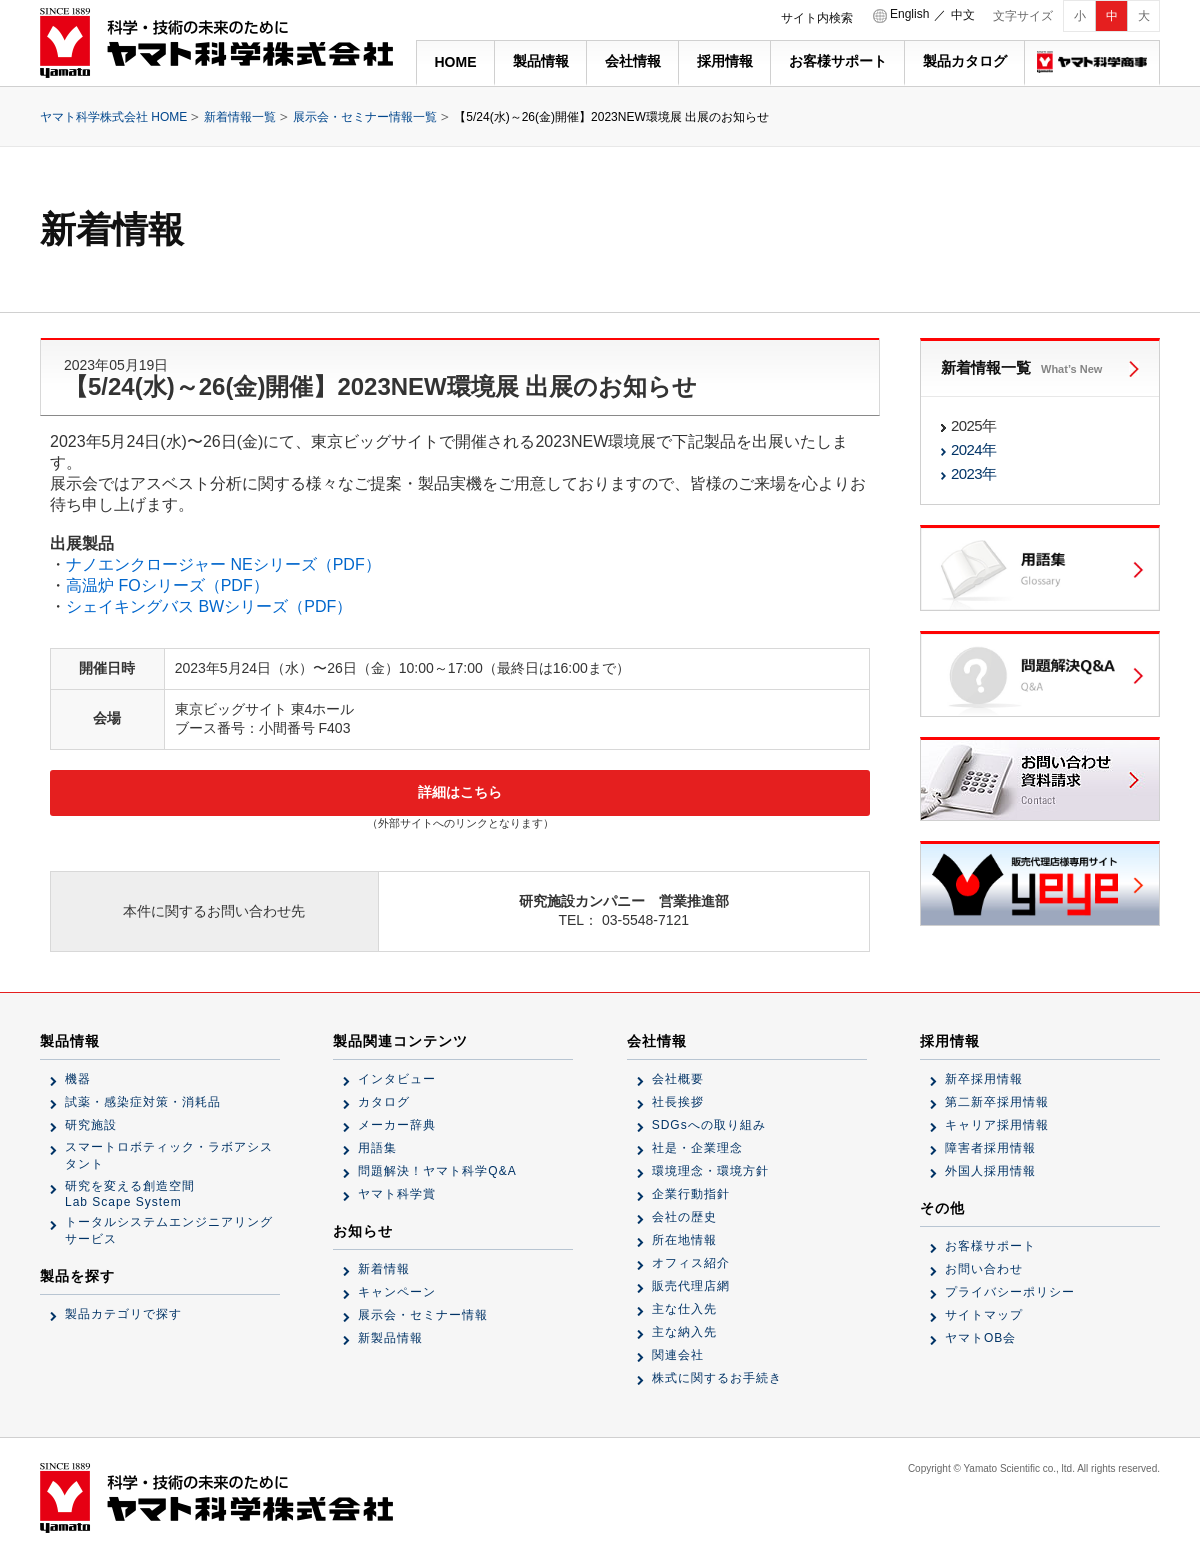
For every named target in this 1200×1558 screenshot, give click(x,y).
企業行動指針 (691, 1194)
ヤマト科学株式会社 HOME (113, 117)
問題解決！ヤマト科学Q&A (437, 1171)
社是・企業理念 (697, 1148)
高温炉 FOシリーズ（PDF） (167, 585)
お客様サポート (838, 61)
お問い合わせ (984, 1269)
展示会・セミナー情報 (423, 1315)
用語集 (377, 1148)
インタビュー (397, 1079)
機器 (78, 1079)
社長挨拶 (678, 1102)
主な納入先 (684, 1332)
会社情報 (633, 61)
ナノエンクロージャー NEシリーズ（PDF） (223, 564)
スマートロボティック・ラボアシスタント (169, 1155)
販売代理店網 (691, 1286)
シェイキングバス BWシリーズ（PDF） (209, 606)
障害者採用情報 (990, 1148)
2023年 (973, 473)
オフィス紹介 (691, 1263)
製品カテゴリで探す (123, 1314)
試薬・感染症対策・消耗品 (143, 1102)
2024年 (973, 449)
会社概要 (678, 1079)
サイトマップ (984, 1315)
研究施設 (91, 1125)
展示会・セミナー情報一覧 (365, 117)
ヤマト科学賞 (397, 1194)
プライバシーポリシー (1010, 1292)
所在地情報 (684, 1240)
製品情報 (541, 61)
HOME (456, 62)
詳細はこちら (460, 792)
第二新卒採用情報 (997, 1102)
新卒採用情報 (984, 1079)
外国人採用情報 (990, 1171)
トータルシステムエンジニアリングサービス (169, 1230)
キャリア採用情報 (997, 1125)
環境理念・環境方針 (710, 1171)
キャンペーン (397, 1292)
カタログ (384, 1102)
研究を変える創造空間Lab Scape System (130, 1194)
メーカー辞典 (397, 1125)
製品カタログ (965, 61)
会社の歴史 (684, 1217)
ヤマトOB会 (980, 1338)
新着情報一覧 (240, 117)
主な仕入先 (684, 1309)
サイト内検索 (817, 18)
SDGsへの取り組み (709, 1125)
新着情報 (384, 1269)
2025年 (973, 425)
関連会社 (678, 1355)
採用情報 (725, 61)
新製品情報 (390, 1338)
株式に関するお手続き (717, 1378)
